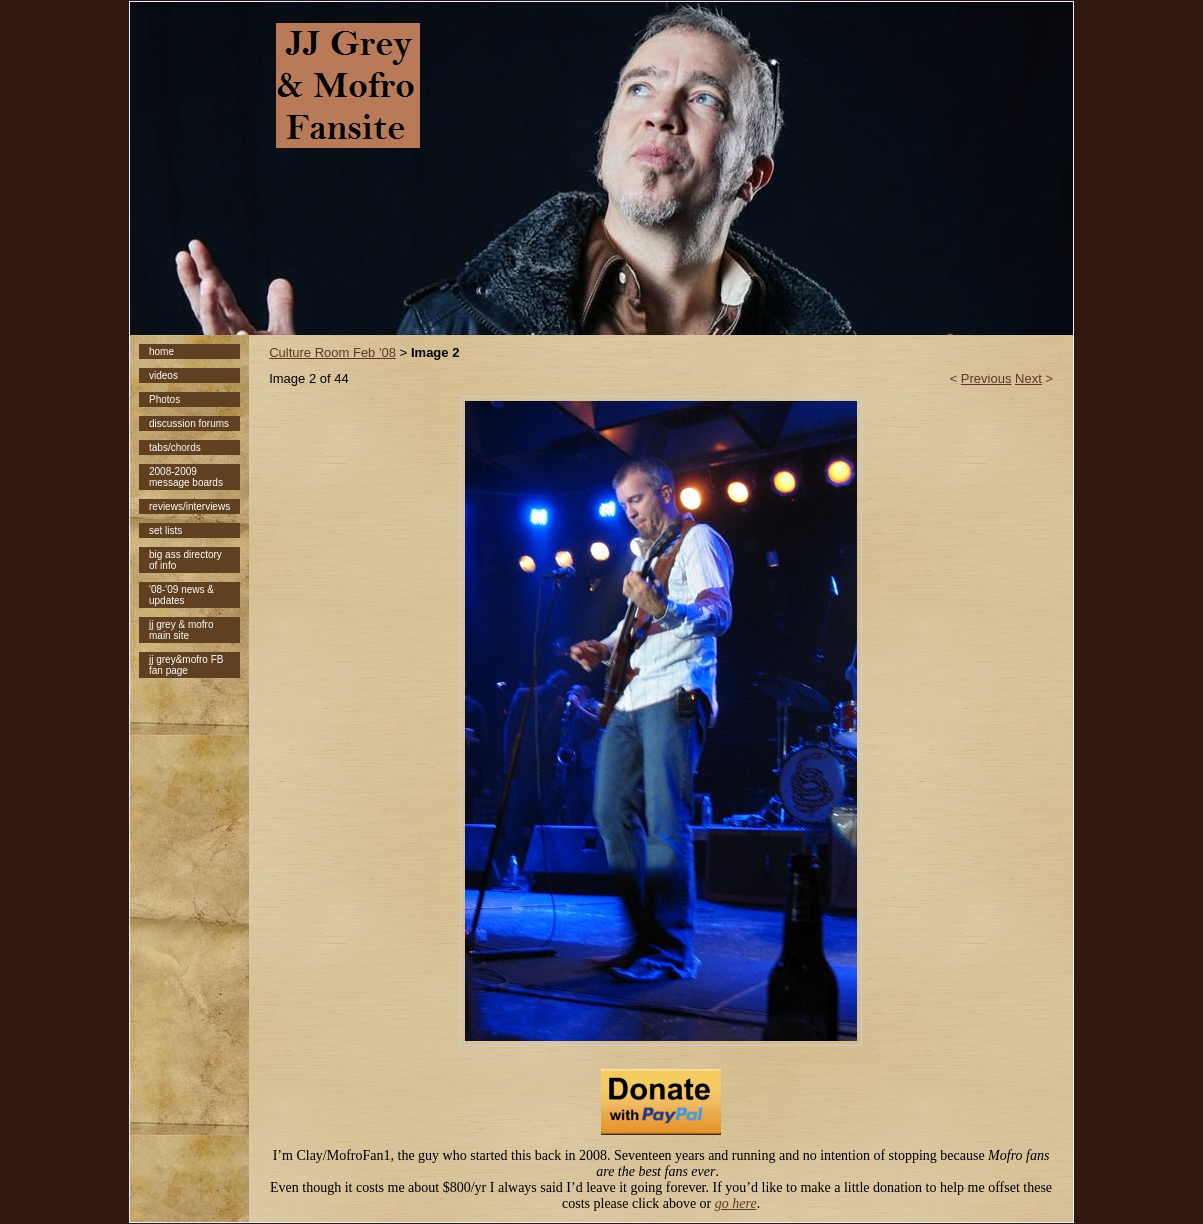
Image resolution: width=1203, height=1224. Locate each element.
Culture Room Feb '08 (332, 352)
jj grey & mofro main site (181, 630)
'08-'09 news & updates (181, 595)
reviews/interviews (189, 506)
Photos (164, 399)
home (161, 351)
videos (163, 375)
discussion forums (189, 423)
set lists (165, 530)
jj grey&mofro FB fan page (186, 665)
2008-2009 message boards (186, 477)
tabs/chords (175, 447)
